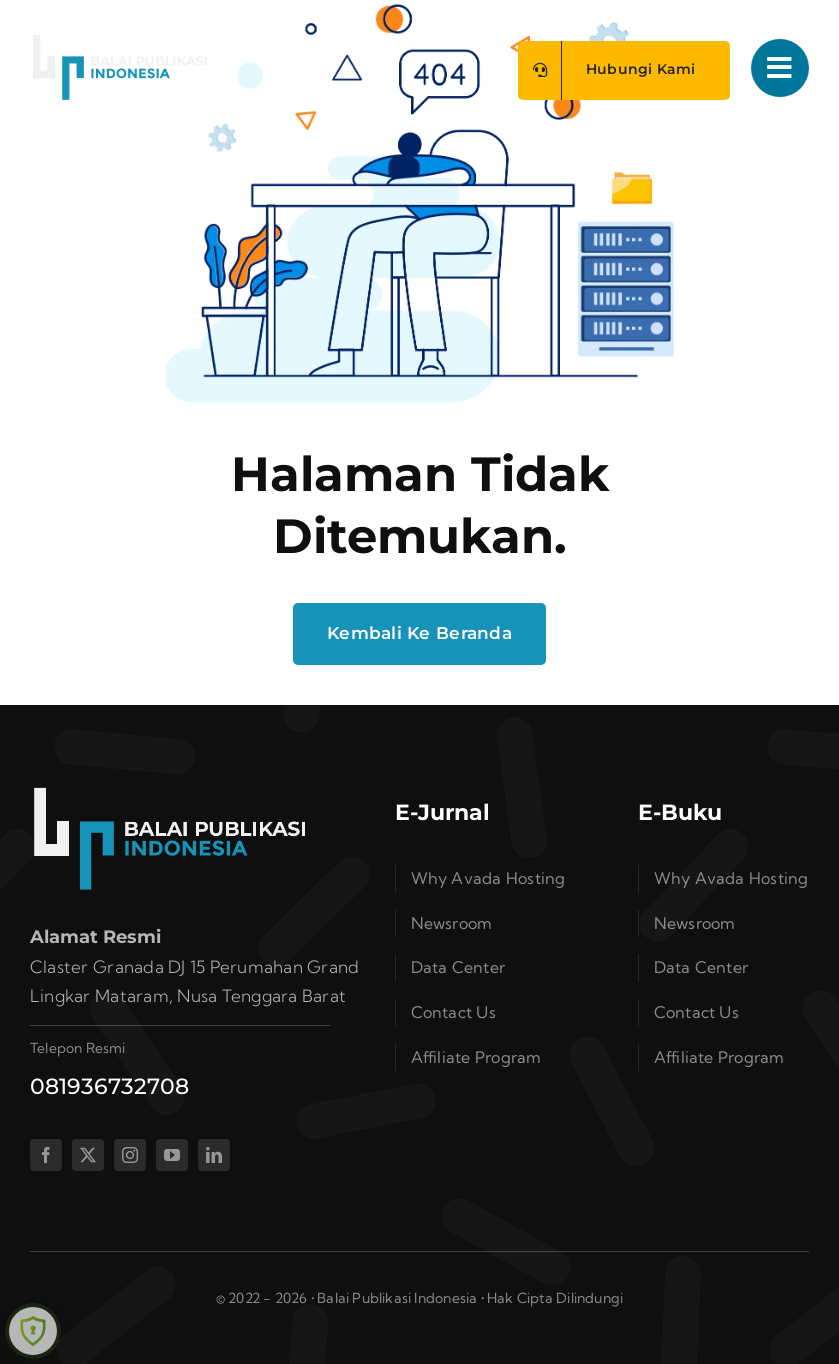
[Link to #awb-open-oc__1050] (780, 68)
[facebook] (46, 1155)
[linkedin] (214, 1155)
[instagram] (130, 1155)
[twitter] (88, 1155)
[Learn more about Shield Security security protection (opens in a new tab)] (33, 1331)
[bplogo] (120, 41)
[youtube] (172, 1155)
